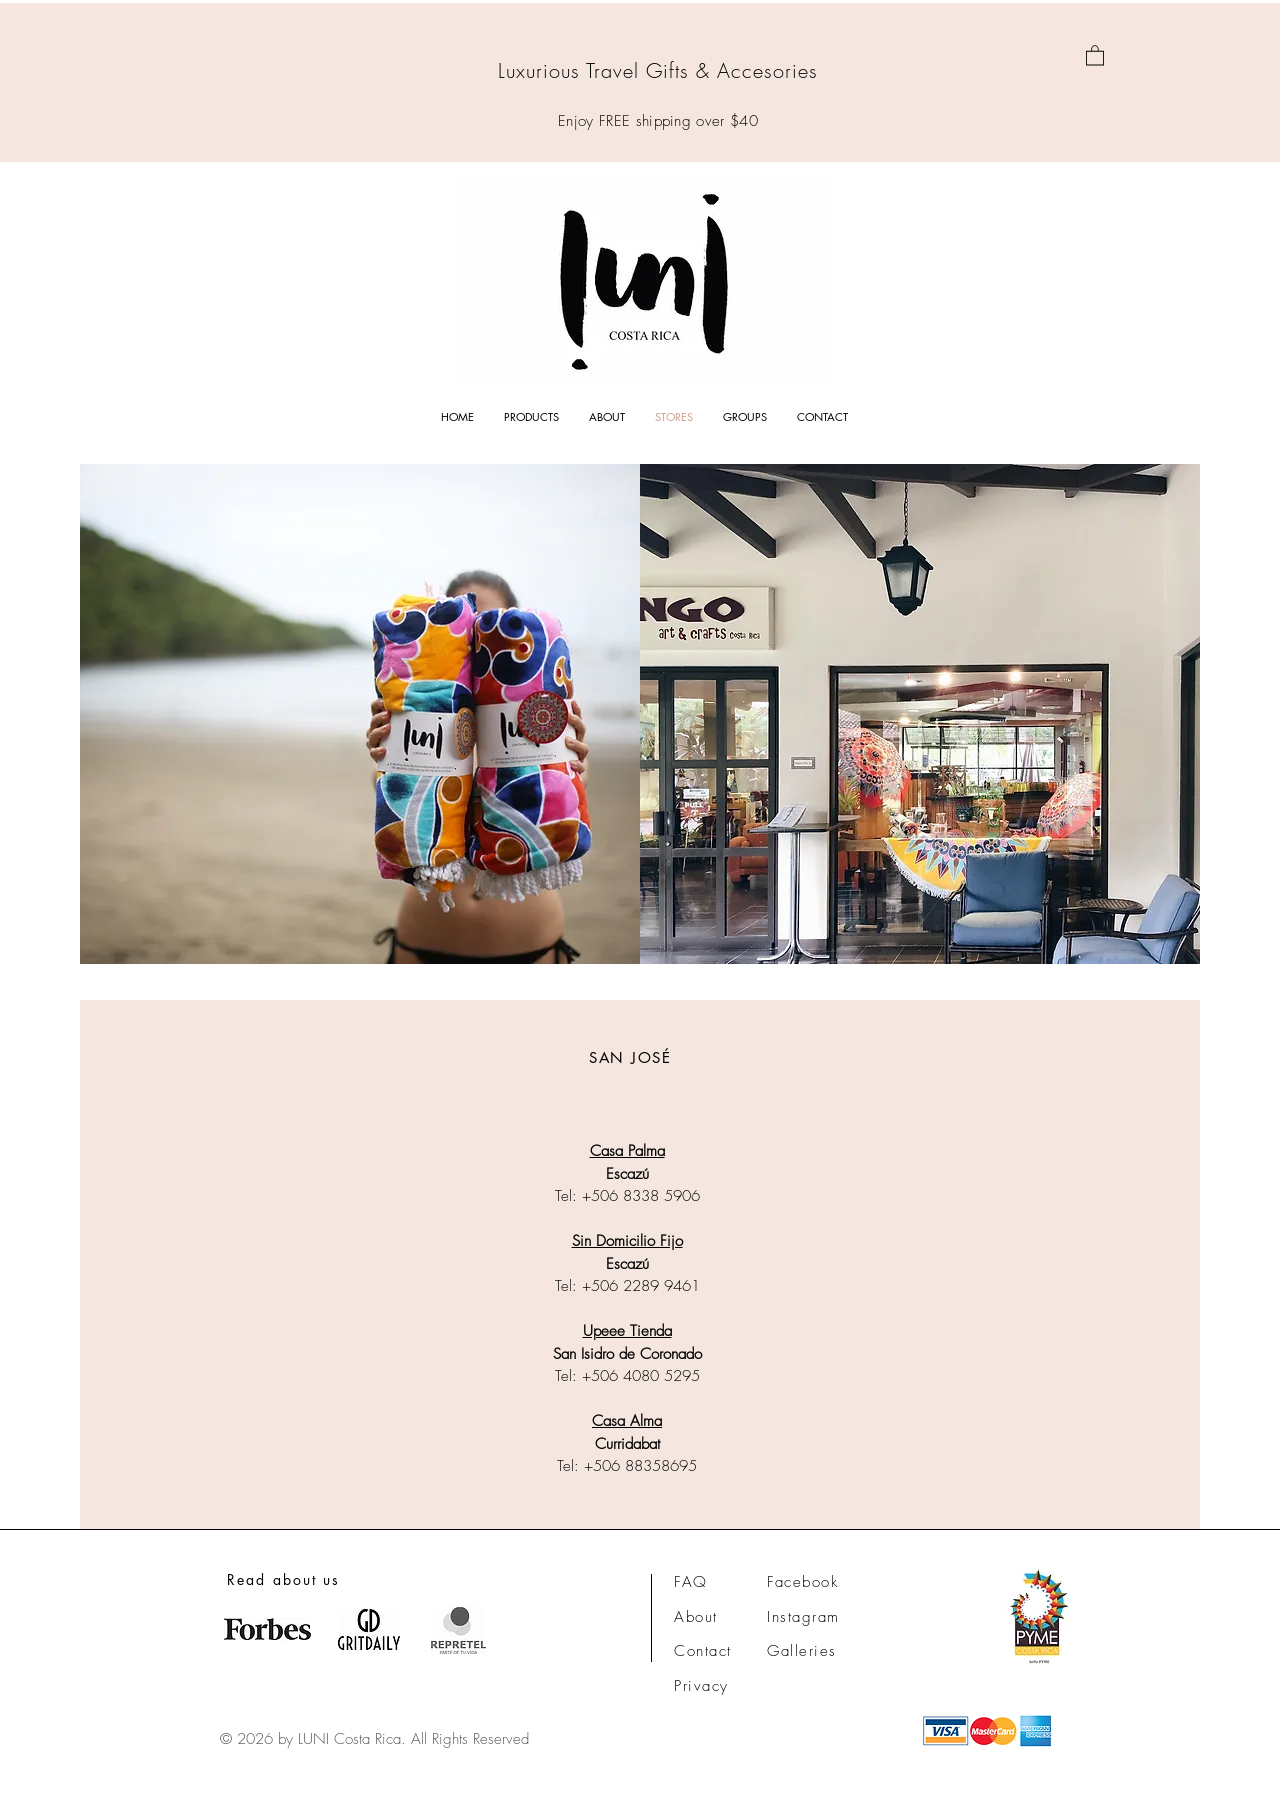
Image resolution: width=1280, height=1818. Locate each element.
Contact (703, 1651)
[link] (1095, 54)
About (696, 1617)
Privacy (701, 1686)
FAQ (691, 1582)
